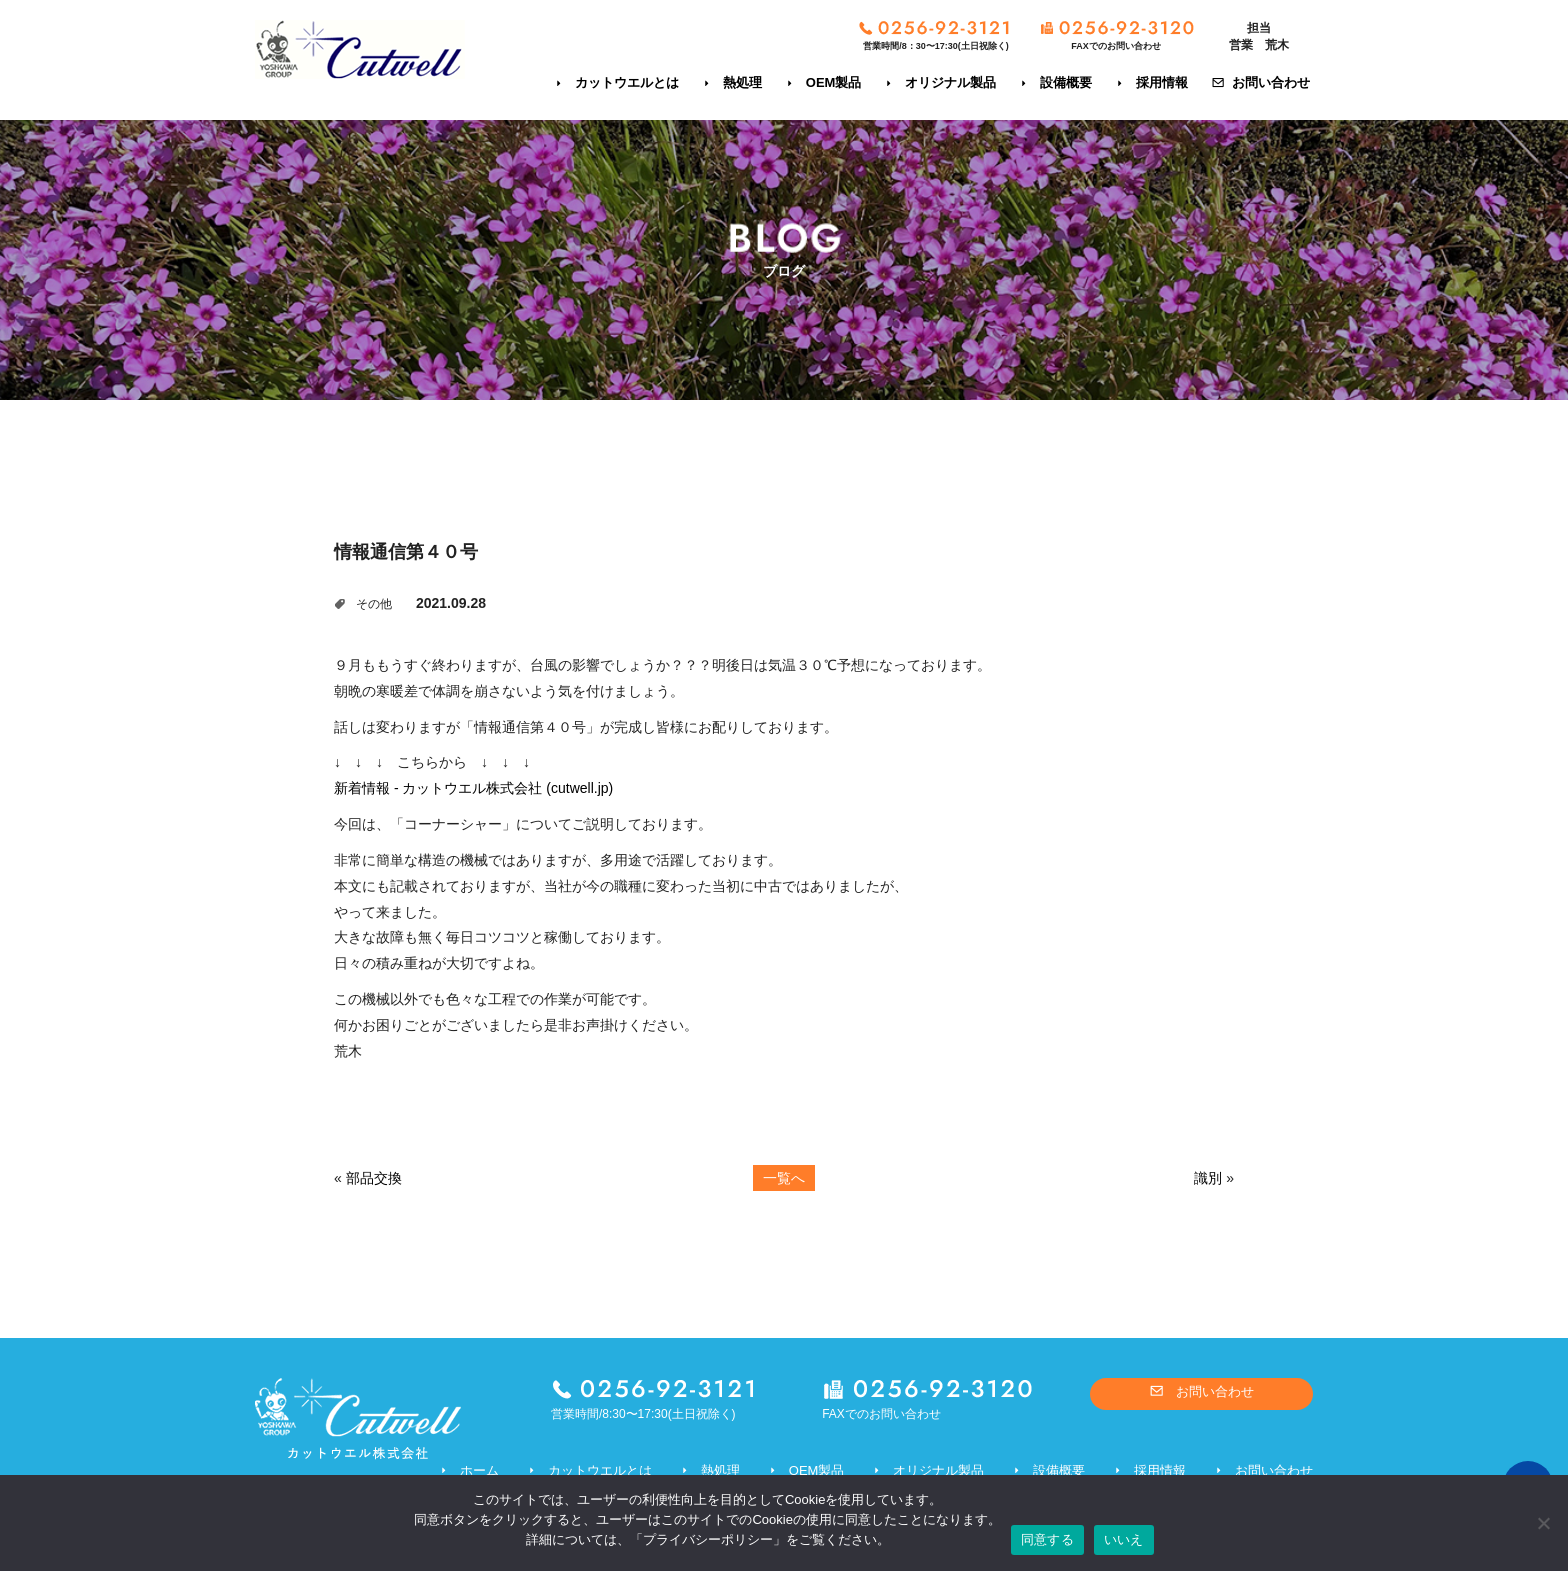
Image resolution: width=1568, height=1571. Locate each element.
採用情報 (1162, 82)
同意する (1047, 1539)
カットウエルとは (627, 82)
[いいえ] (1543, 1523)
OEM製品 (834, 82)
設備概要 (1066, 82)
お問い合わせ (1271, 82)
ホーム (479, 1470)
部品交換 (374, 1178)
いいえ (1124, 1539)
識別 (1208, 1178)
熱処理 (742, 82)
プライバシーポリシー (708, 1539)
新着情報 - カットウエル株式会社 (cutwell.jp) (473, 788)
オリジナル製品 (950, 82)
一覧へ (784, 1178)
